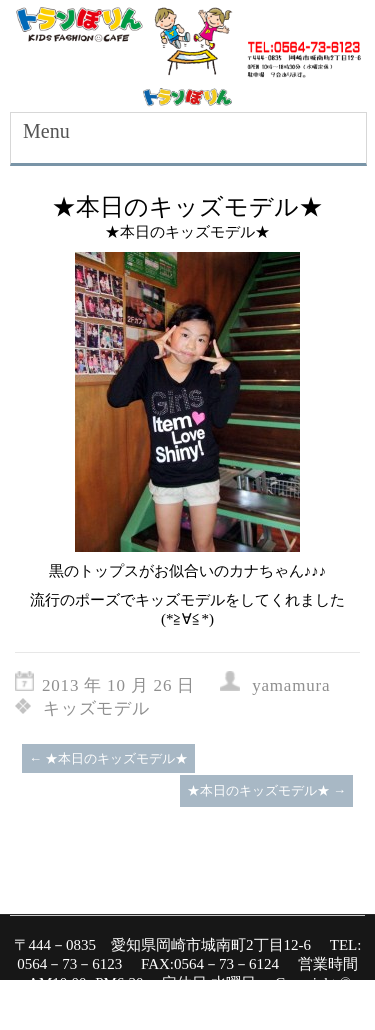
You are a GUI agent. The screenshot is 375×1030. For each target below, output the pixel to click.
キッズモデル (96, 708)
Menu (46, 131)
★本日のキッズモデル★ (108, 758)
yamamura (291, 685)
